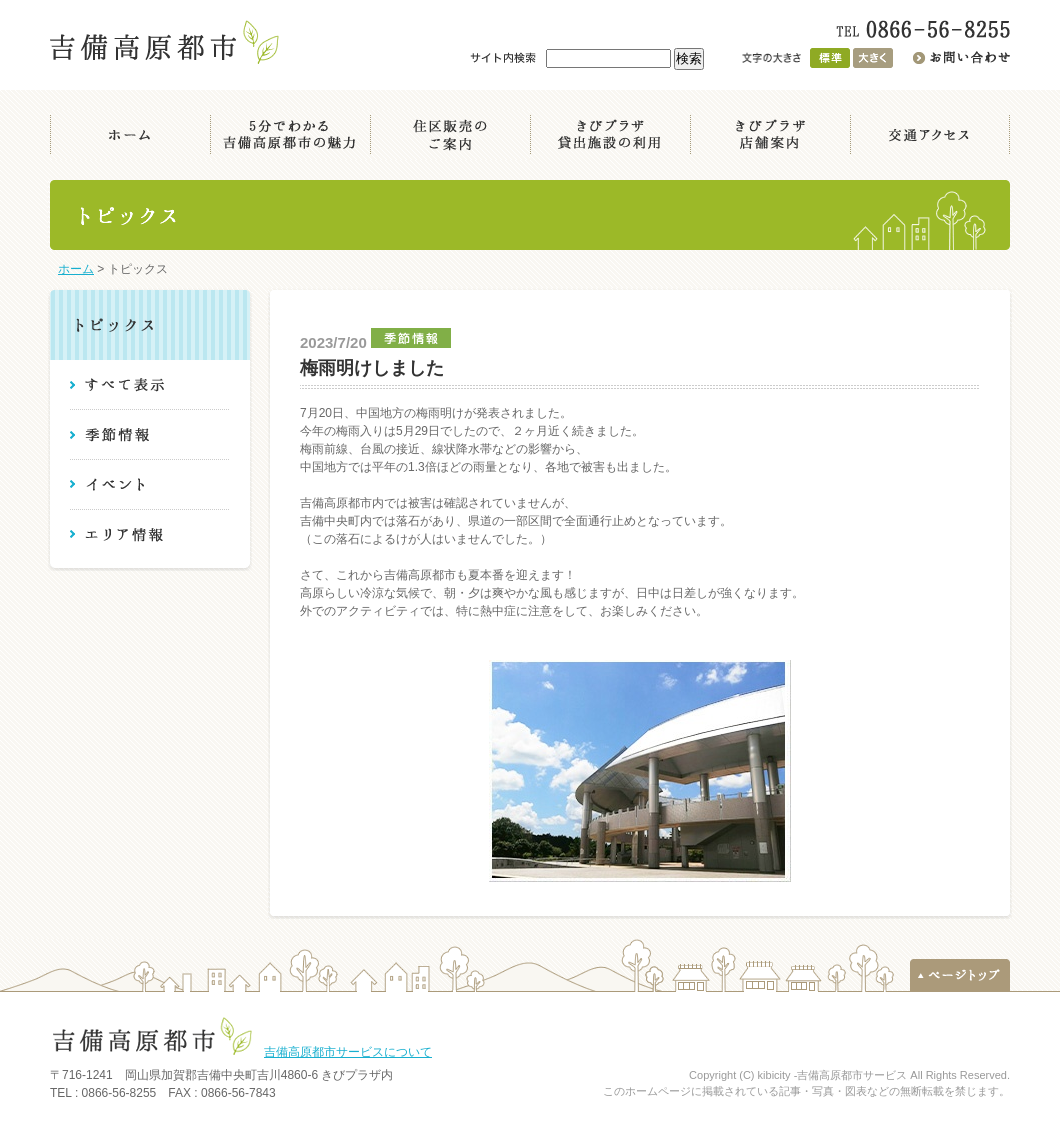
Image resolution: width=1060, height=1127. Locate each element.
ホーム (76, 269)
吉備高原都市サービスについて (348, 1052)
